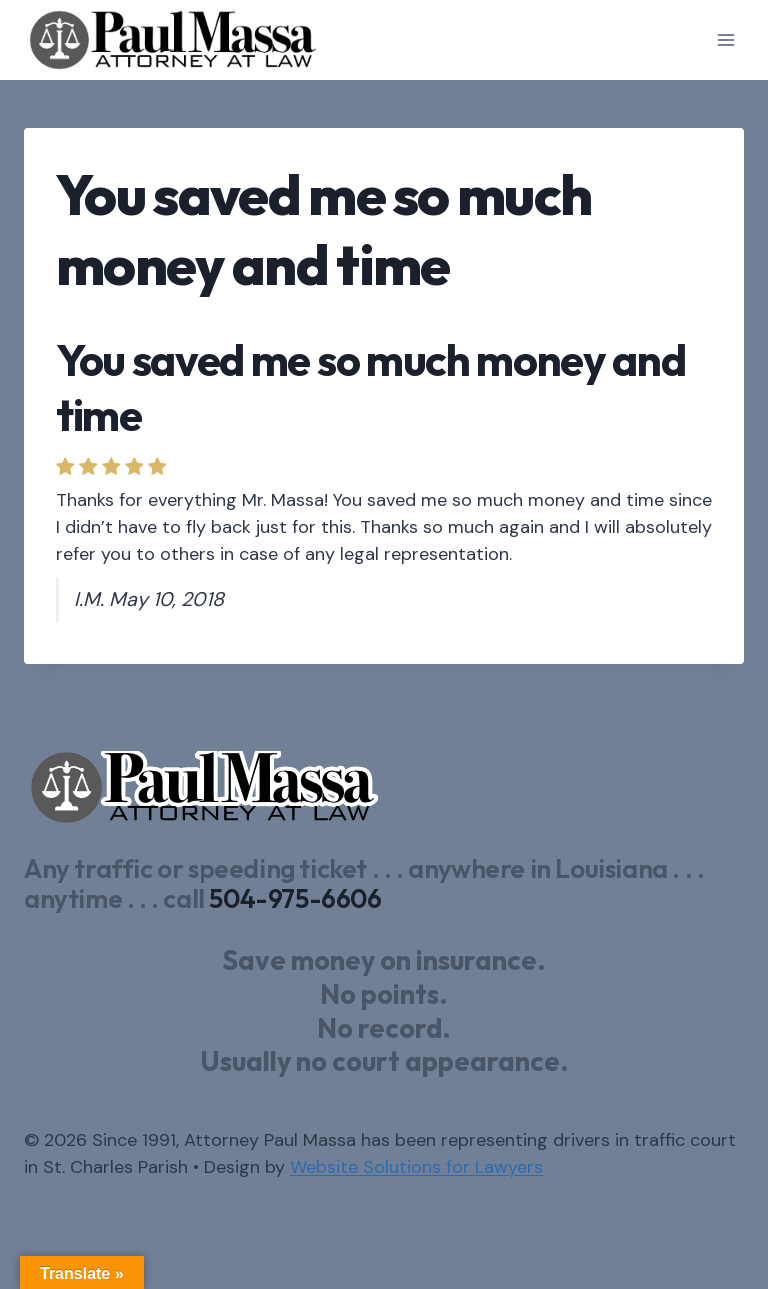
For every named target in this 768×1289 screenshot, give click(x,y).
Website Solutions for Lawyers (416, 1167)
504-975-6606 (295, 898)
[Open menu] (725, 39)
